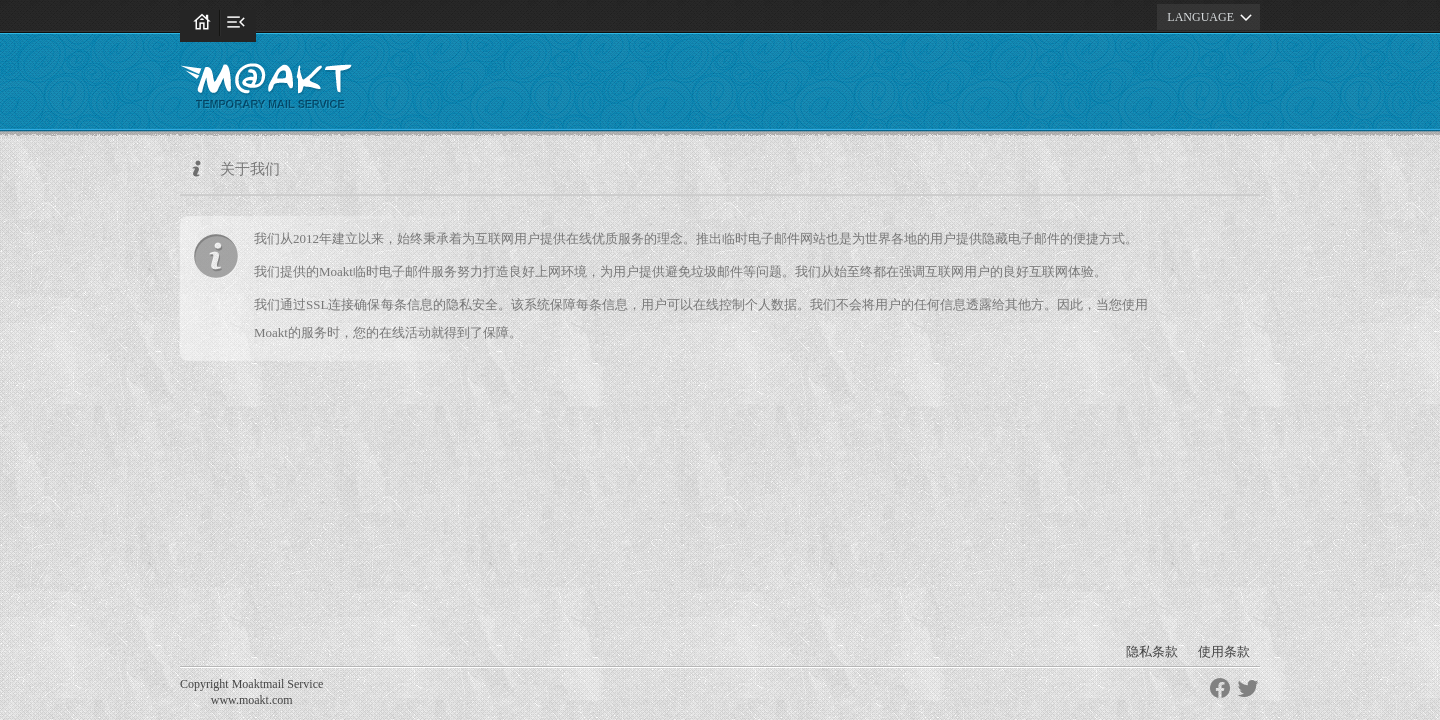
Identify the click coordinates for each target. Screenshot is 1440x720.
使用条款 (1224, 651)
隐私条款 (1152, 651)
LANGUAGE (1212, 17)
